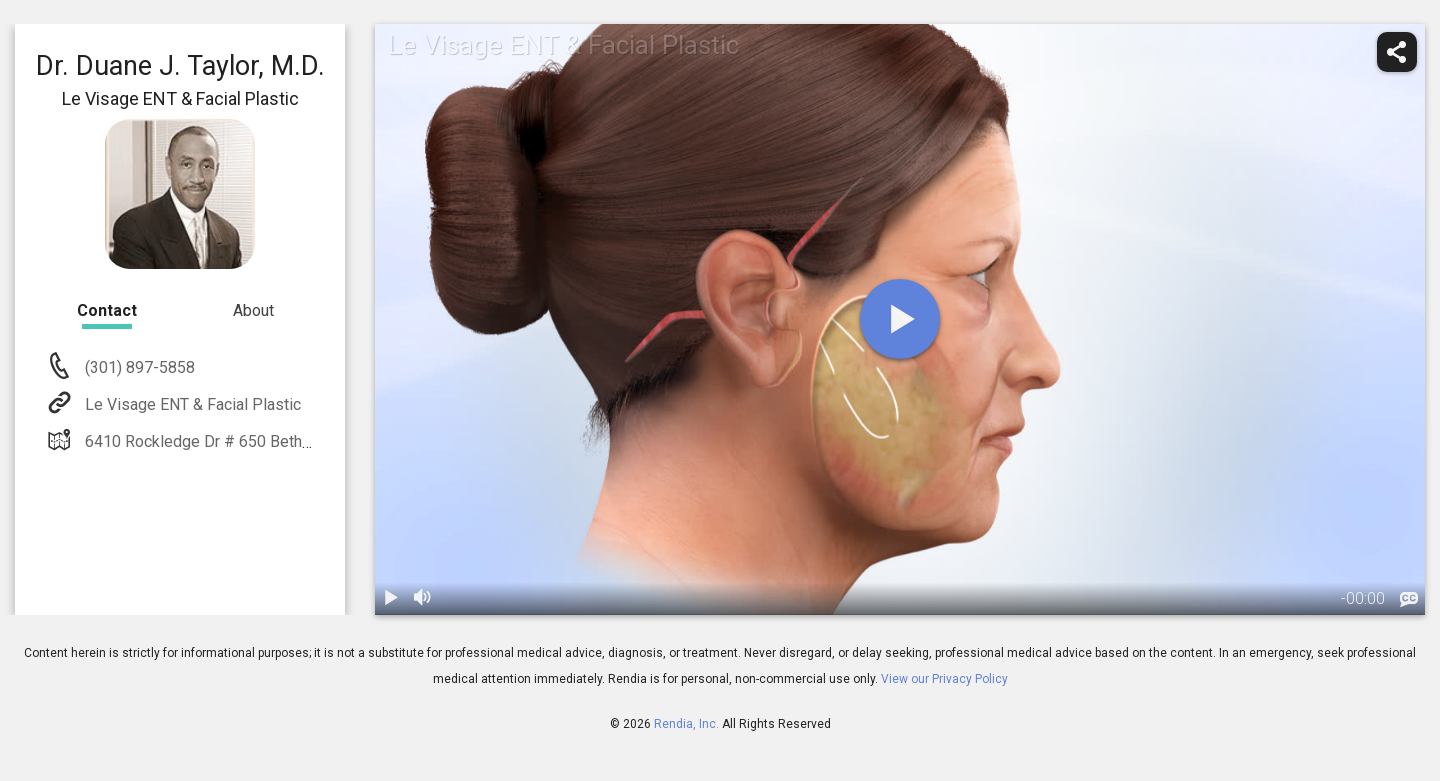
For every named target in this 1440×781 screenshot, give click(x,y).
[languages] (1409, 600)
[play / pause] (391, 599)
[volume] (423, 599)
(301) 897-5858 (138, 367)
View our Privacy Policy (944, 679)
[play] (900, 319)
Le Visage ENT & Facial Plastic (191, 404)
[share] (1397, 52)
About (253, 310)
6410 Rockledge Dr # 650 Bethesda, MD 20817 (249, 441)
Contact (107, 310)
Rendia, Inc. (686, 724)
